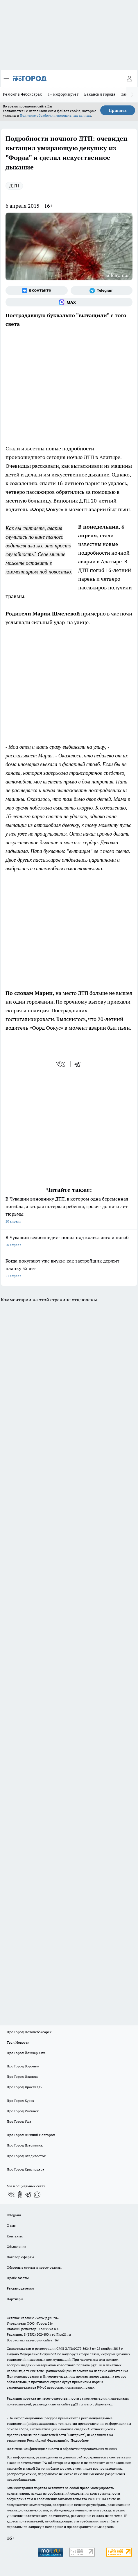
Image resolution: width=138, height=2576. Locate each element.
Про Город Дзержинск (25, 2145)
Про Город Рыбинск (23, 2111)
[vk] (61, 1064)
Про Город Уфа (19, 2121)
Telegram (14, 2215)
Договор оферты (20, 2257)
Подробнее (80, 2440)
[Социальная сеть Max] (69, 302)
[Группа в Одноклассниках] (19, 2194)
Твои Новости (18, 2042)
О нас (11, 2225)
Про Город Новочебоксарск (29, 2032)
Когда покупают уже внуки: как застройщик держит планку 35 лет (69, 1269)
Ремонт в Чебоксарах (22, 94)
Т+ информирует (63, 94)
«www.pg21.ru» (47, 2318)
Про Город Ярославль (24, 2087)
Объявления (16, 2246)
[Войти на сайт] (129, 78)
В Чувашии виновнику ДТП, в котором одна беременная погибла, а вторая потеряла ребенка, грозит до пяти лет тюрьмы (69, 1210)
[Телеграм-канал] (102, 290)
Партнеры (15, 2299)
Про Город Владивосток (26, 2156)
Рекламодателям (20, 2288)
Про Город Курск (20, 2100)
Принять (118, 110)
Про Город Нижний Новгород (31, 2135)
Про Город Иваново (23, 2076)
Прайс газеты (18, 2278)
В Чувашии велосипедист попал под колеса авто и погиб (69, 1241)
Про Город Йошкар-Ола (26, 2053)
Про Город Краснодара (25, 2169)
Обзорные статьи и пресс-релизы (34, 2267)
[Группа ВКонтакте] (37, 290)
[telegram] (79, 1064)
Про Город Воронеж (23, 2066)
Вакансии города (99, 94)
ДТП (14, 185)
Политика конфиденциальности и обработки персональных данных (62, 2449)
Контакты (15, 2236)
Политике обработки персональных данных (55, 115)
